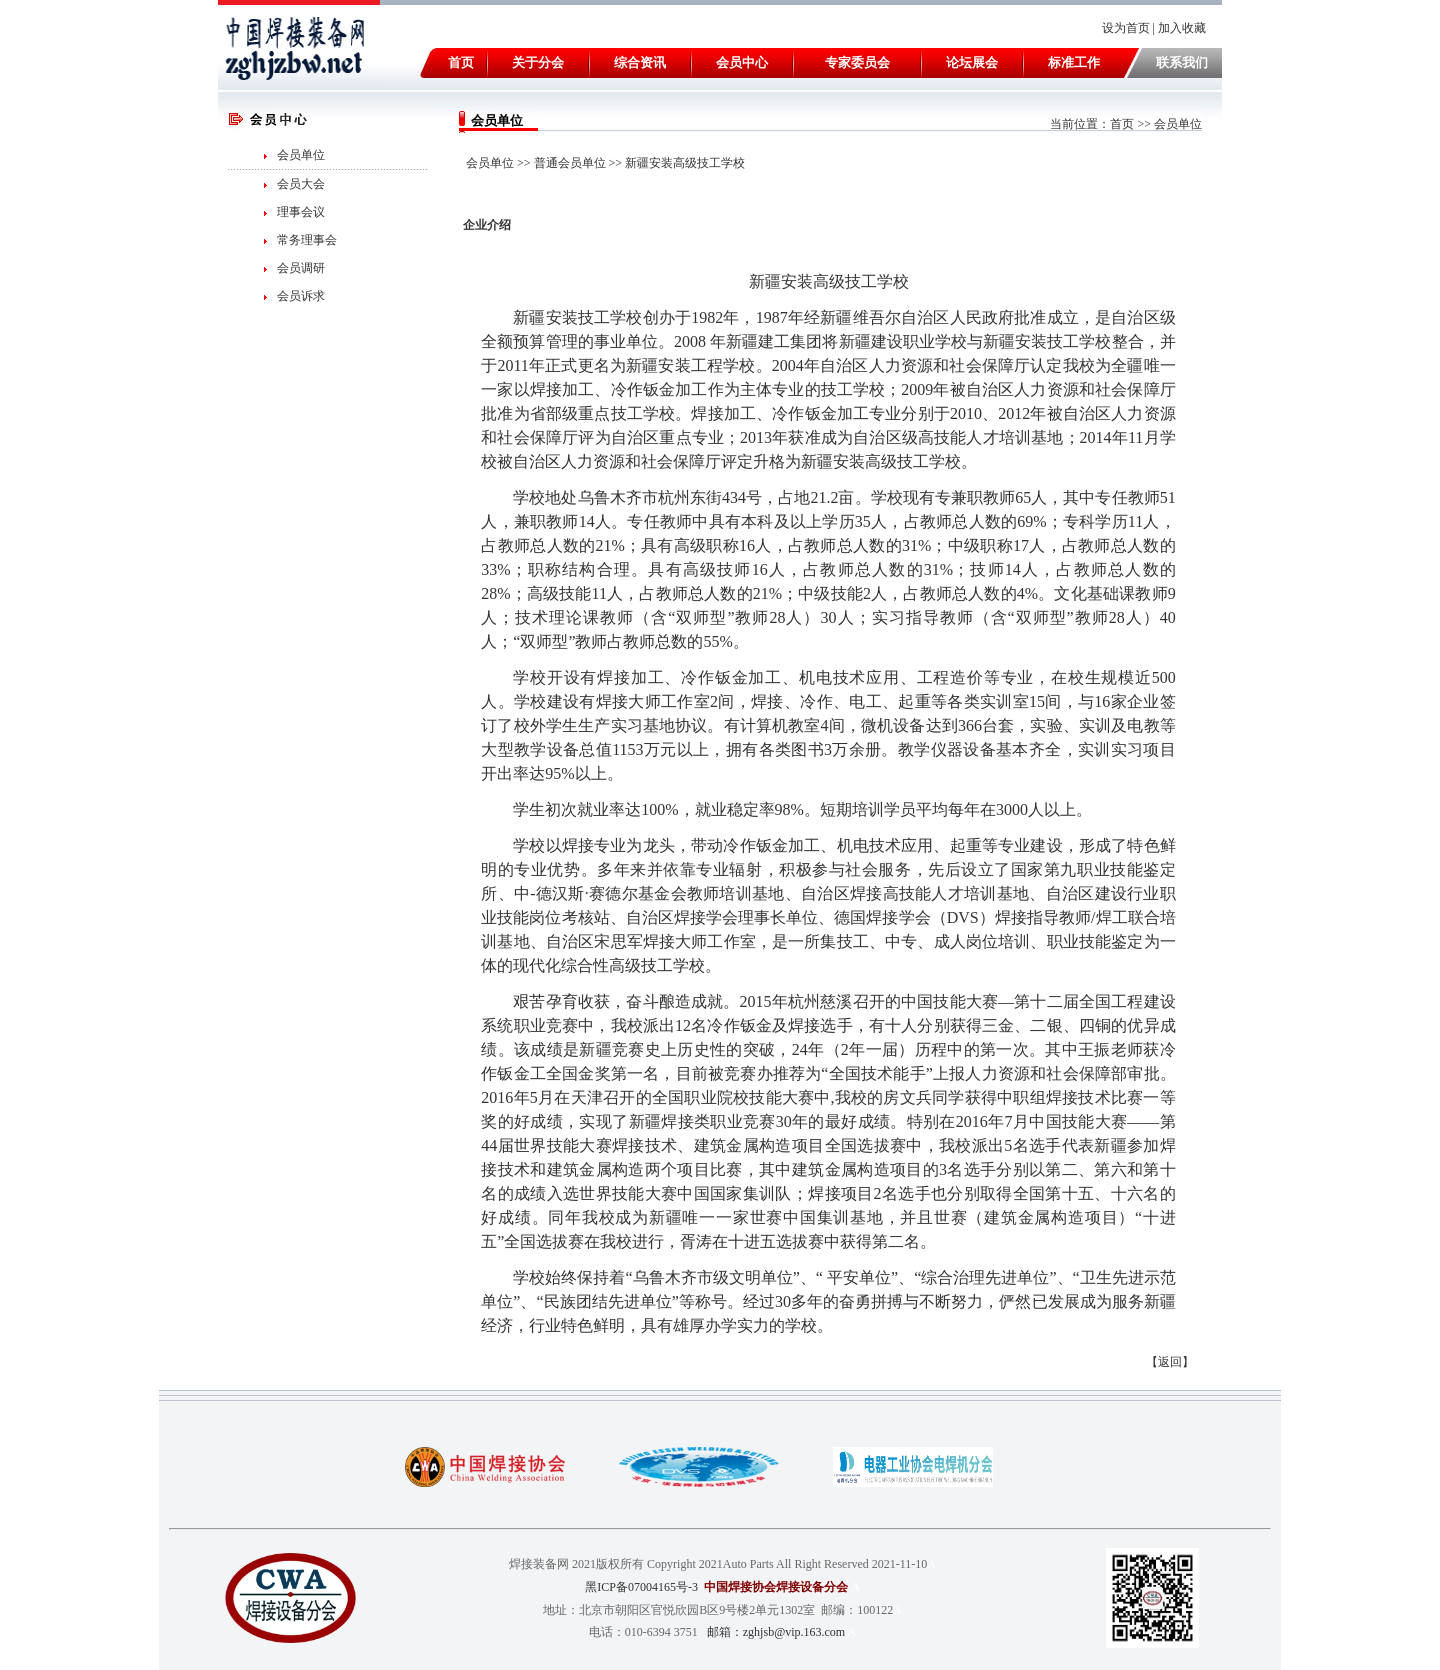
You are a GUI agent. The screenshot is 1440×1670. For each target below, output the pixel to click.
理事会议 (301, 212)
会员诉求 (301, 296)
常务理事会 (307, 240)
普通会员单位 (570, 163)
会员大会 (301, 184)
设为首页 (1126, 28)
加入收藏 (1183, 28)
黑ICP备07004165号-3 (641, 1587)
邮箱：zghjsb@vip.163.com (776, 1632)
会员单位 (301, 155)
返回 (1170, 1362)
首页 (1122, 124)
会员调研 (301, 268)
